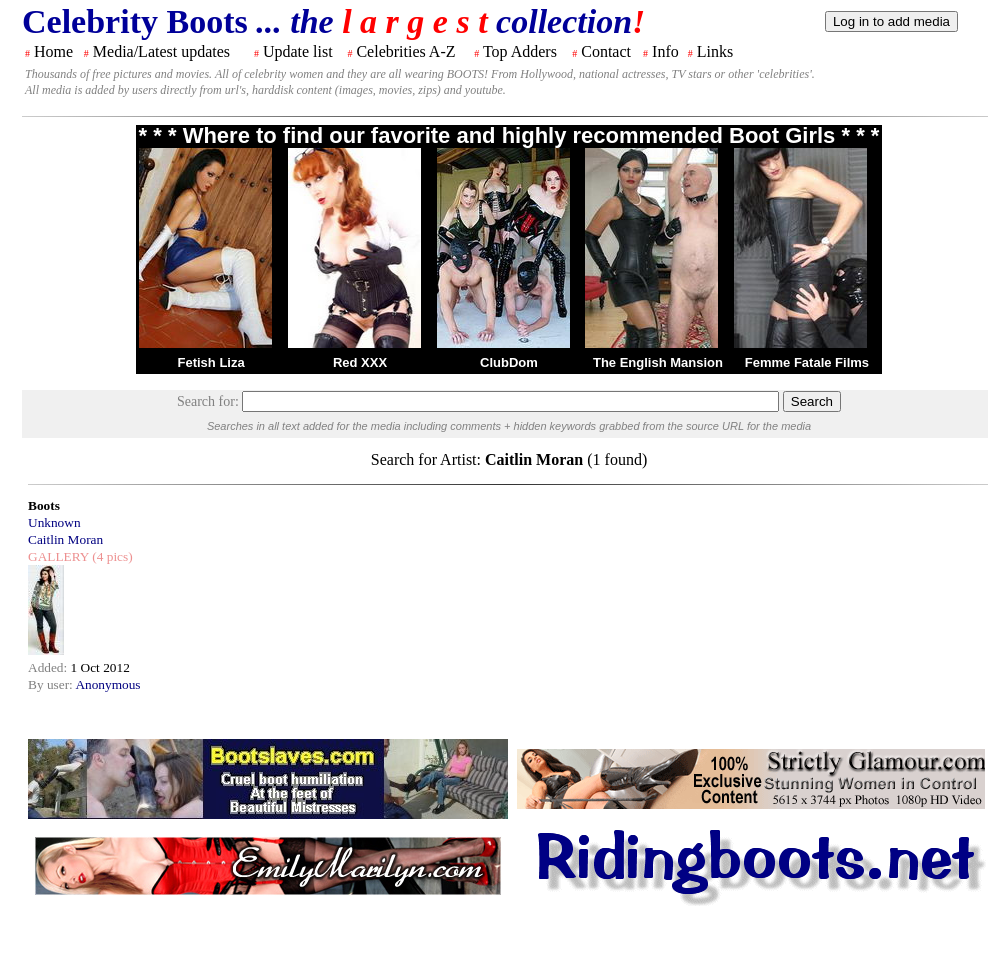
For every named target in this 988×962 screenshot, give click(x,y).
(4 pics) (111, 556)
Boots (44, 505)
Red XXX (360, 362)
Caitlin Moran (65, 539)
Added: (49, 667)
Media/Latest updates (161, 51)
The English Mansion (658, 362)
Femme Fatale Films (807, 362)
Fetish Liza (210, 362)
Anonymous (107, 684)
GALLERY (58, 556)
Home (53, 51)
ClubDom (509, 362)
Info (665, 51)
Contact (606, 51)
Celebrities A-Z (405, 51)
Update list (298, 51)
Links (715, 51)
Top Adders (520, 51)
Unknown (54, 522)
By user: (51, 684)
